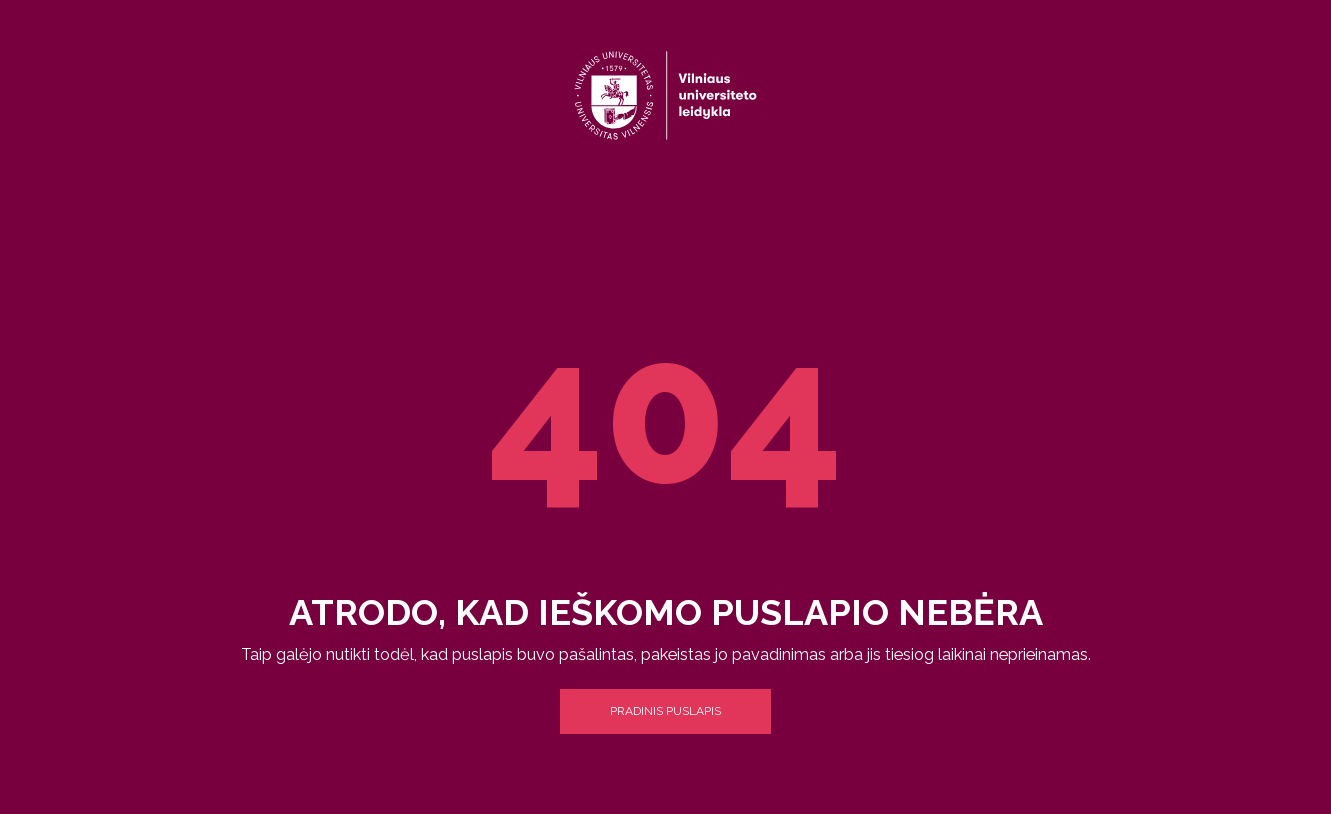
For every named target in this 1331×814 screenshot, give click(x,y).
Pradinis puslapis (665, 711)
